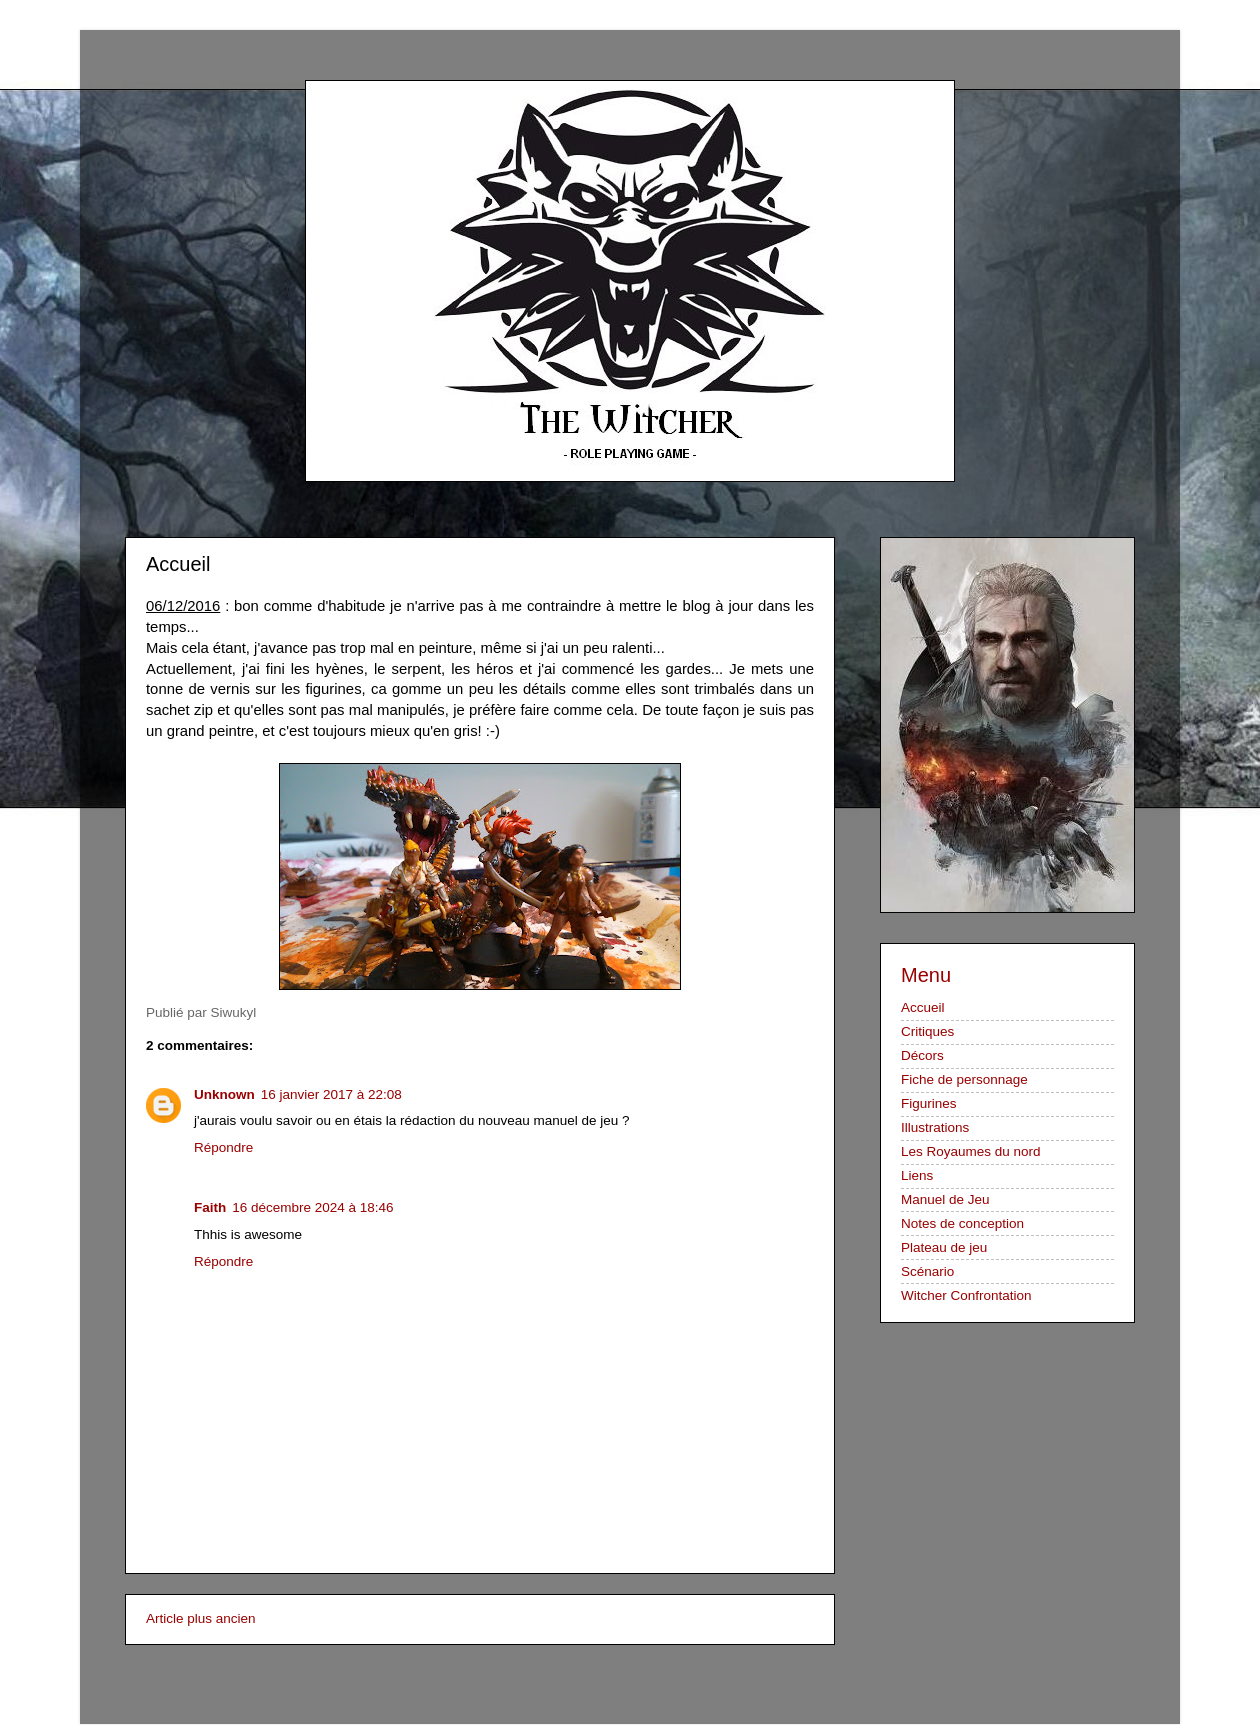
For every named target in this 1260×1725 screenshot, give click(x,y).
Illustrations (935, 1127)
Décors (922, 1055)
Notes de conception (962, 1223)
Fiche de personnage (964, 1079)
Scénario (927, 1271)
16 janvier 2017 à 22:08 (331, 1094)
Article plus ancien (201, 1618)
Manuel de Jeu (945, 1199)
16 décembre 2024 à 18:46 (312, 1207)
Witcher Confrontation (966, 1295)
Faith (210, 1207)
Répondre (223, 1147)
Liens (917, 1175)
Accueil (923, 1007)
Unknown (224, 1094)
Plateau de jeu (944, 1247)
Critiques (927, 1031)
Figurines (929, 1103)
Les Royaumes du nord (971, 1151)
